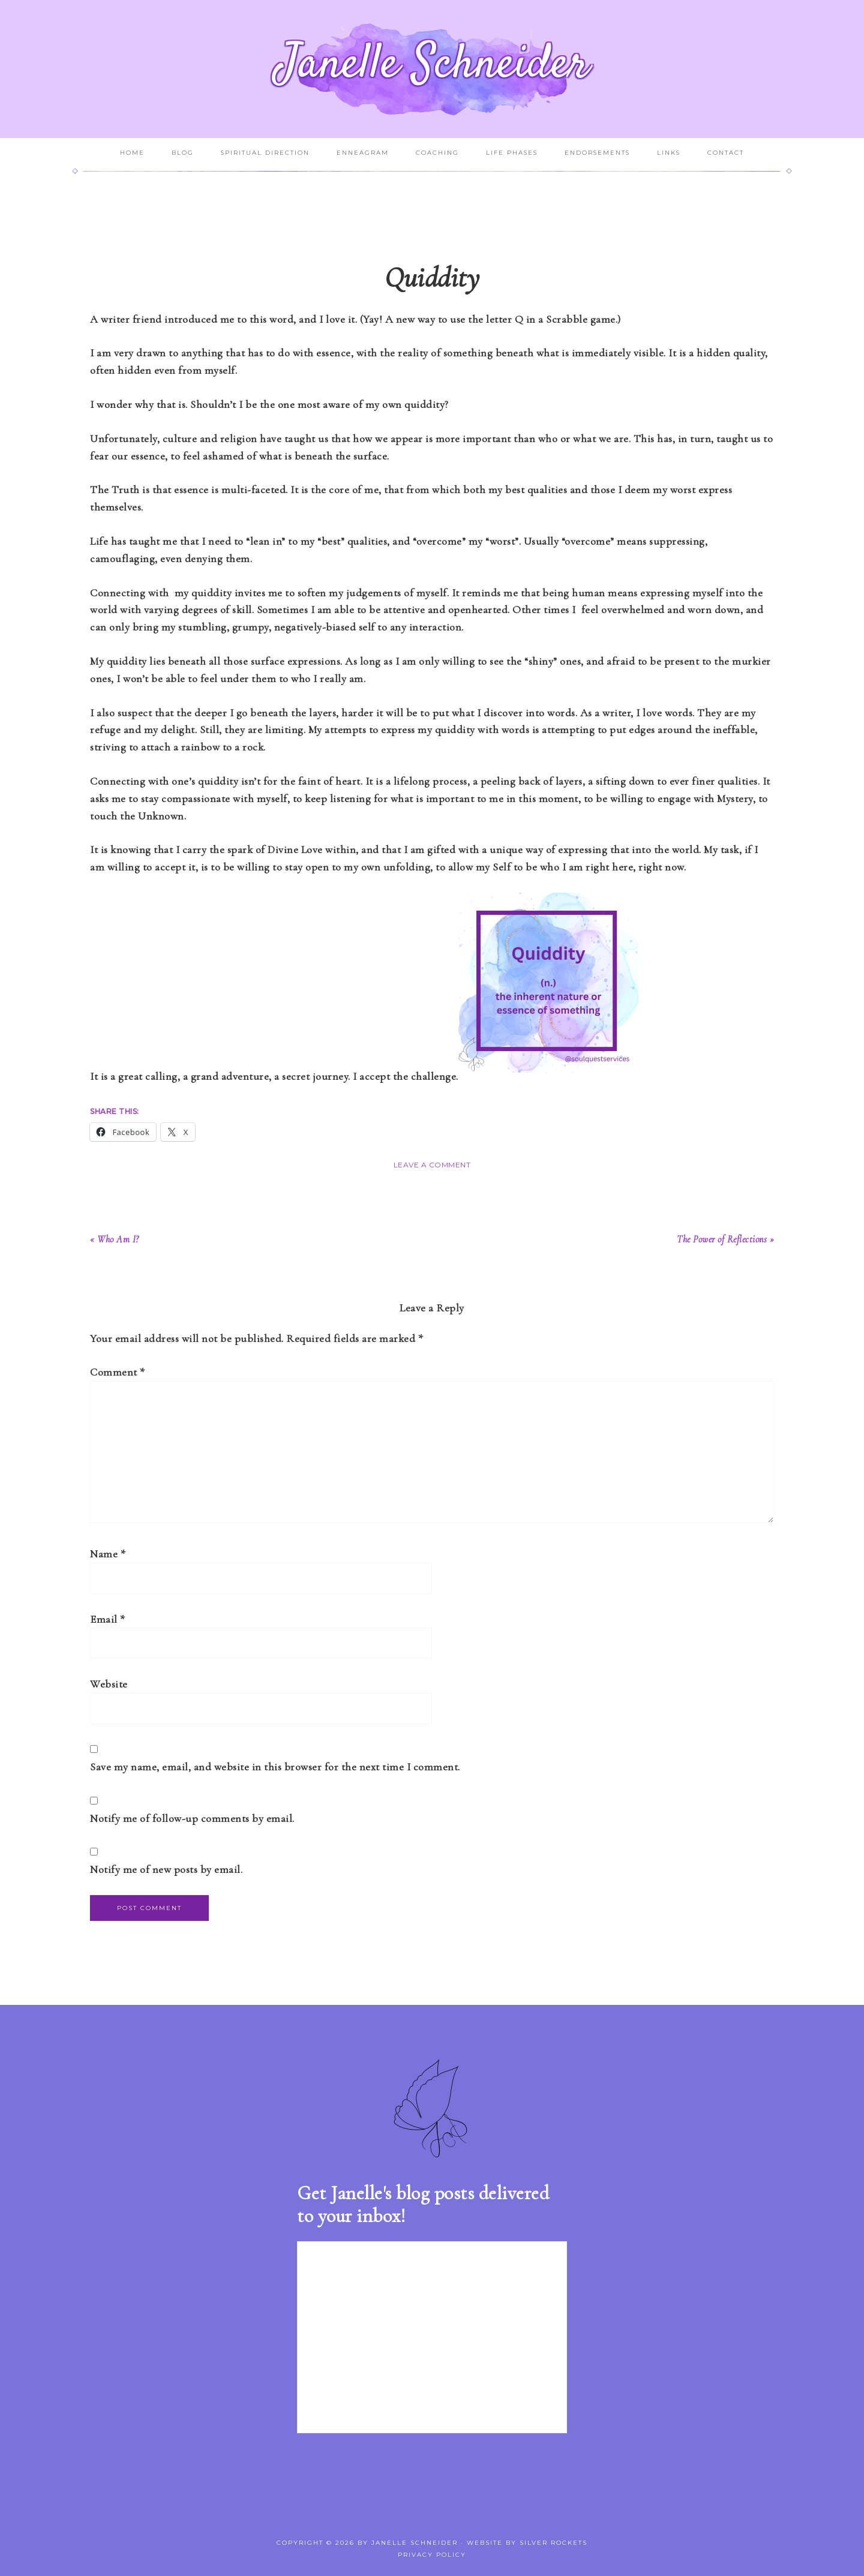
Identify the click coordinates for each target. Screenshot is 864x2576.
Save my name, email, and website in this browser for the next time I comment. (275, 1766)
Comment (117, 1372)
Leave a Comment (432, 1164)
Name (107, 1553)
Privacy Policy (432, 2555)
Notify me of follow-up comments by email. (192, 1818)
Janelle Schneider (432, 65)
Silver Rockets (553, 2543)
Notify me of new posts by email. (166, 1869)
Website (109, 1684)
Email (107, 1619)
